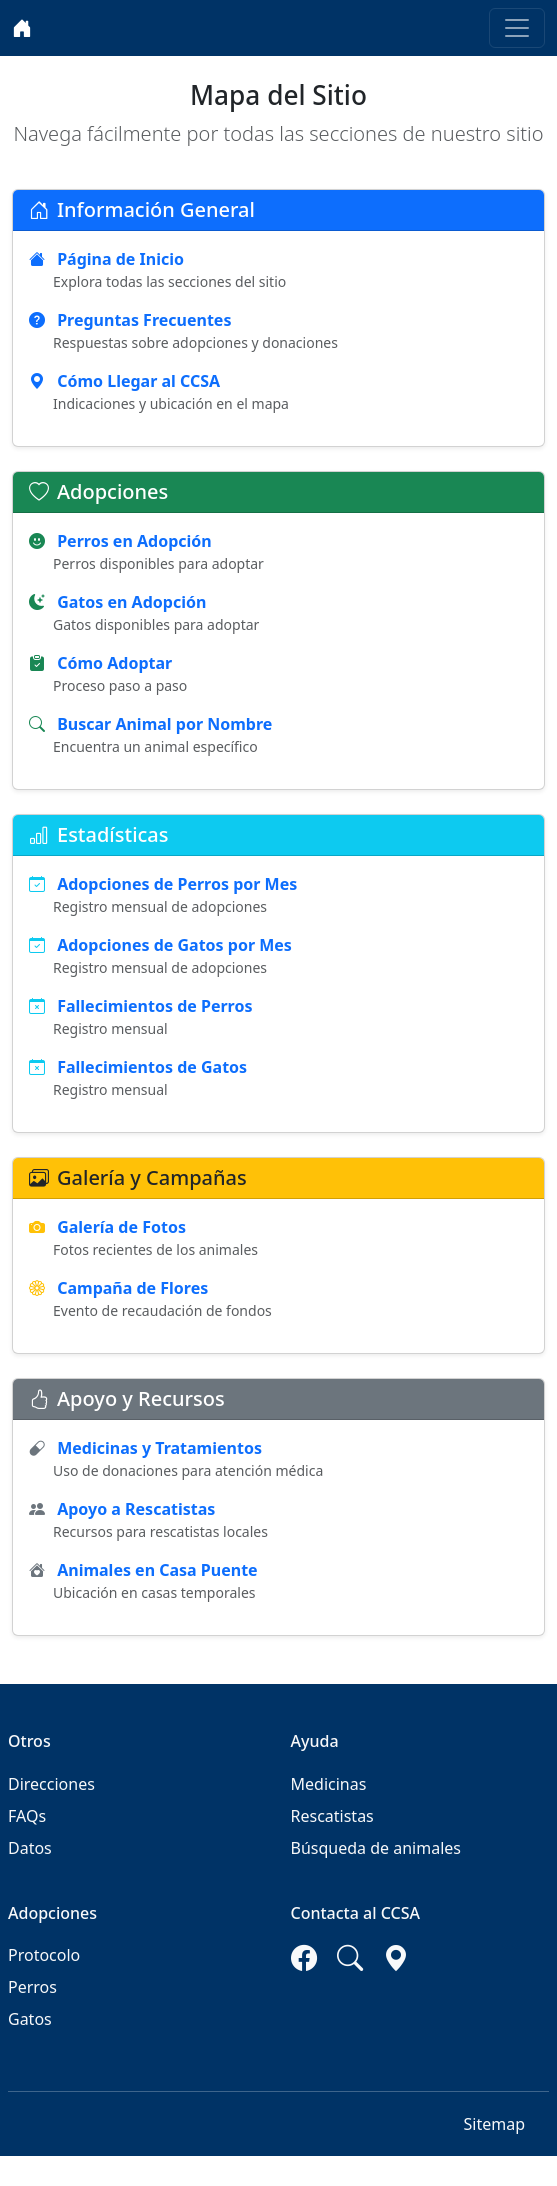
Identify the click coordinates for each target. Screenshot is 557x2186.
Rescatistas (332, 1816)
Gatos (30, 2019)
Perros (32, 1987)
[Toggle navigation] (517, 28)
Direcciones (51, 1784)
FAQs (27, 1816)
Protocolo (44, 1955)
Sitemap (495, 2124)
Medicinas (329, 1784)
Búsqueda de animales (376, 1848)
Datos (30, 1848)
